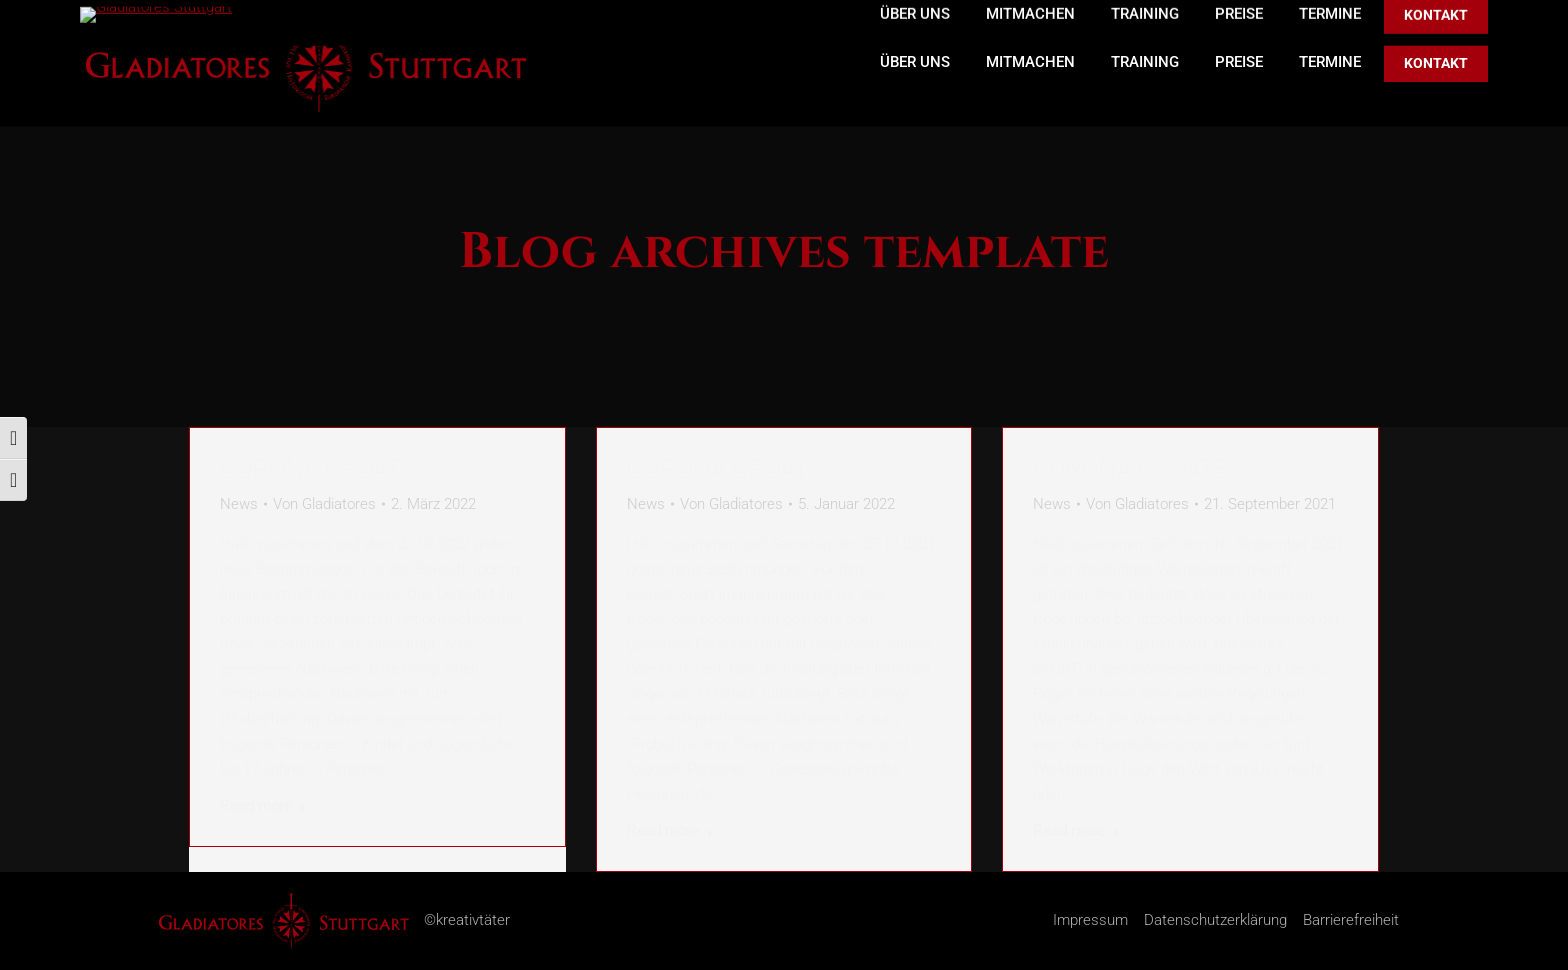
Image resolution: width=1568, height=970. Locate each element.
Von (324, 504)
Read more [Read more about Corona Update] (263, 806)
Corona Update (317, 469)
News (239, 504)
